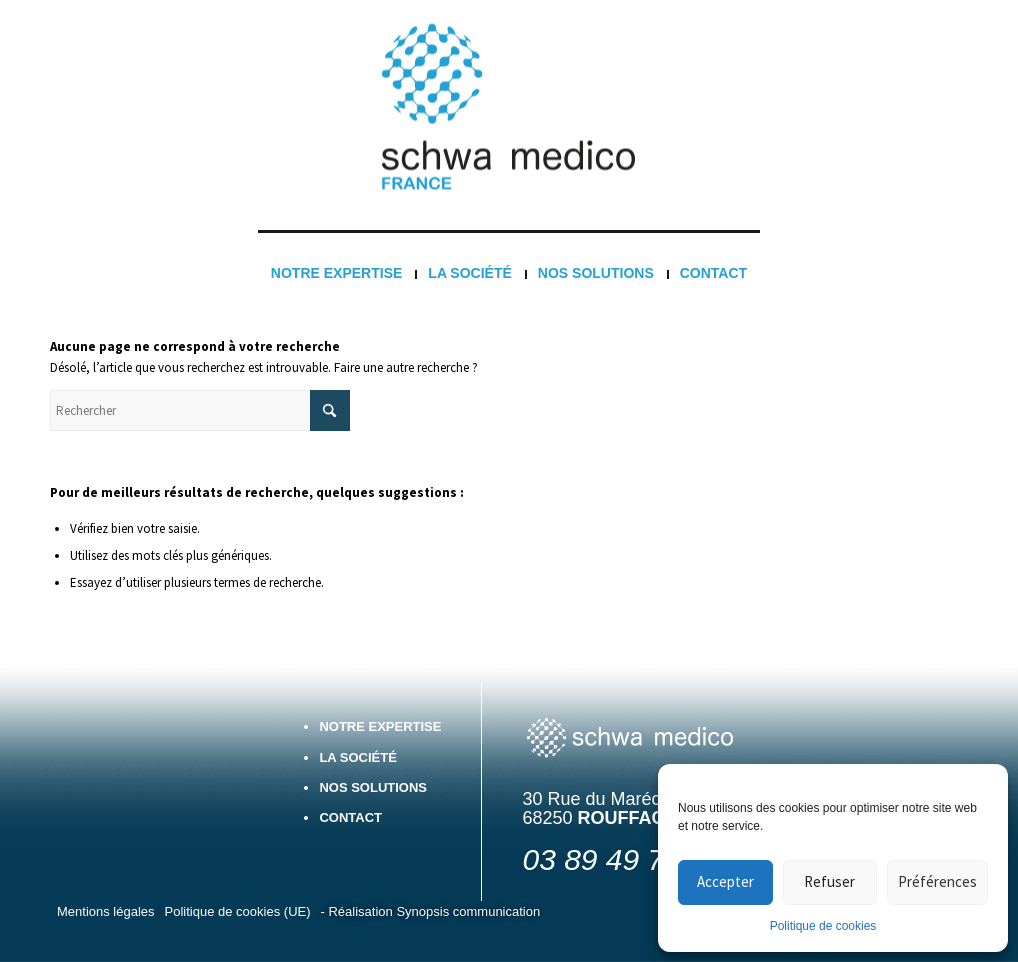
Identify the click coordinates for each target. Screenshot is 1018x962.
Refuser (829, 881)
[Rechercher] (200, 410)
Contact (350, 817)
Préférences (937, 881)
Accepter (725, 881)
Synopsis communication (468, 911)
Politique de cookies (823, 926)
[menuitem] (336, 273)
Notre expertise (380, 726)
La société (358, 757)
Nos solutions (373, 787)
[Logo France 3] (509, 107)
